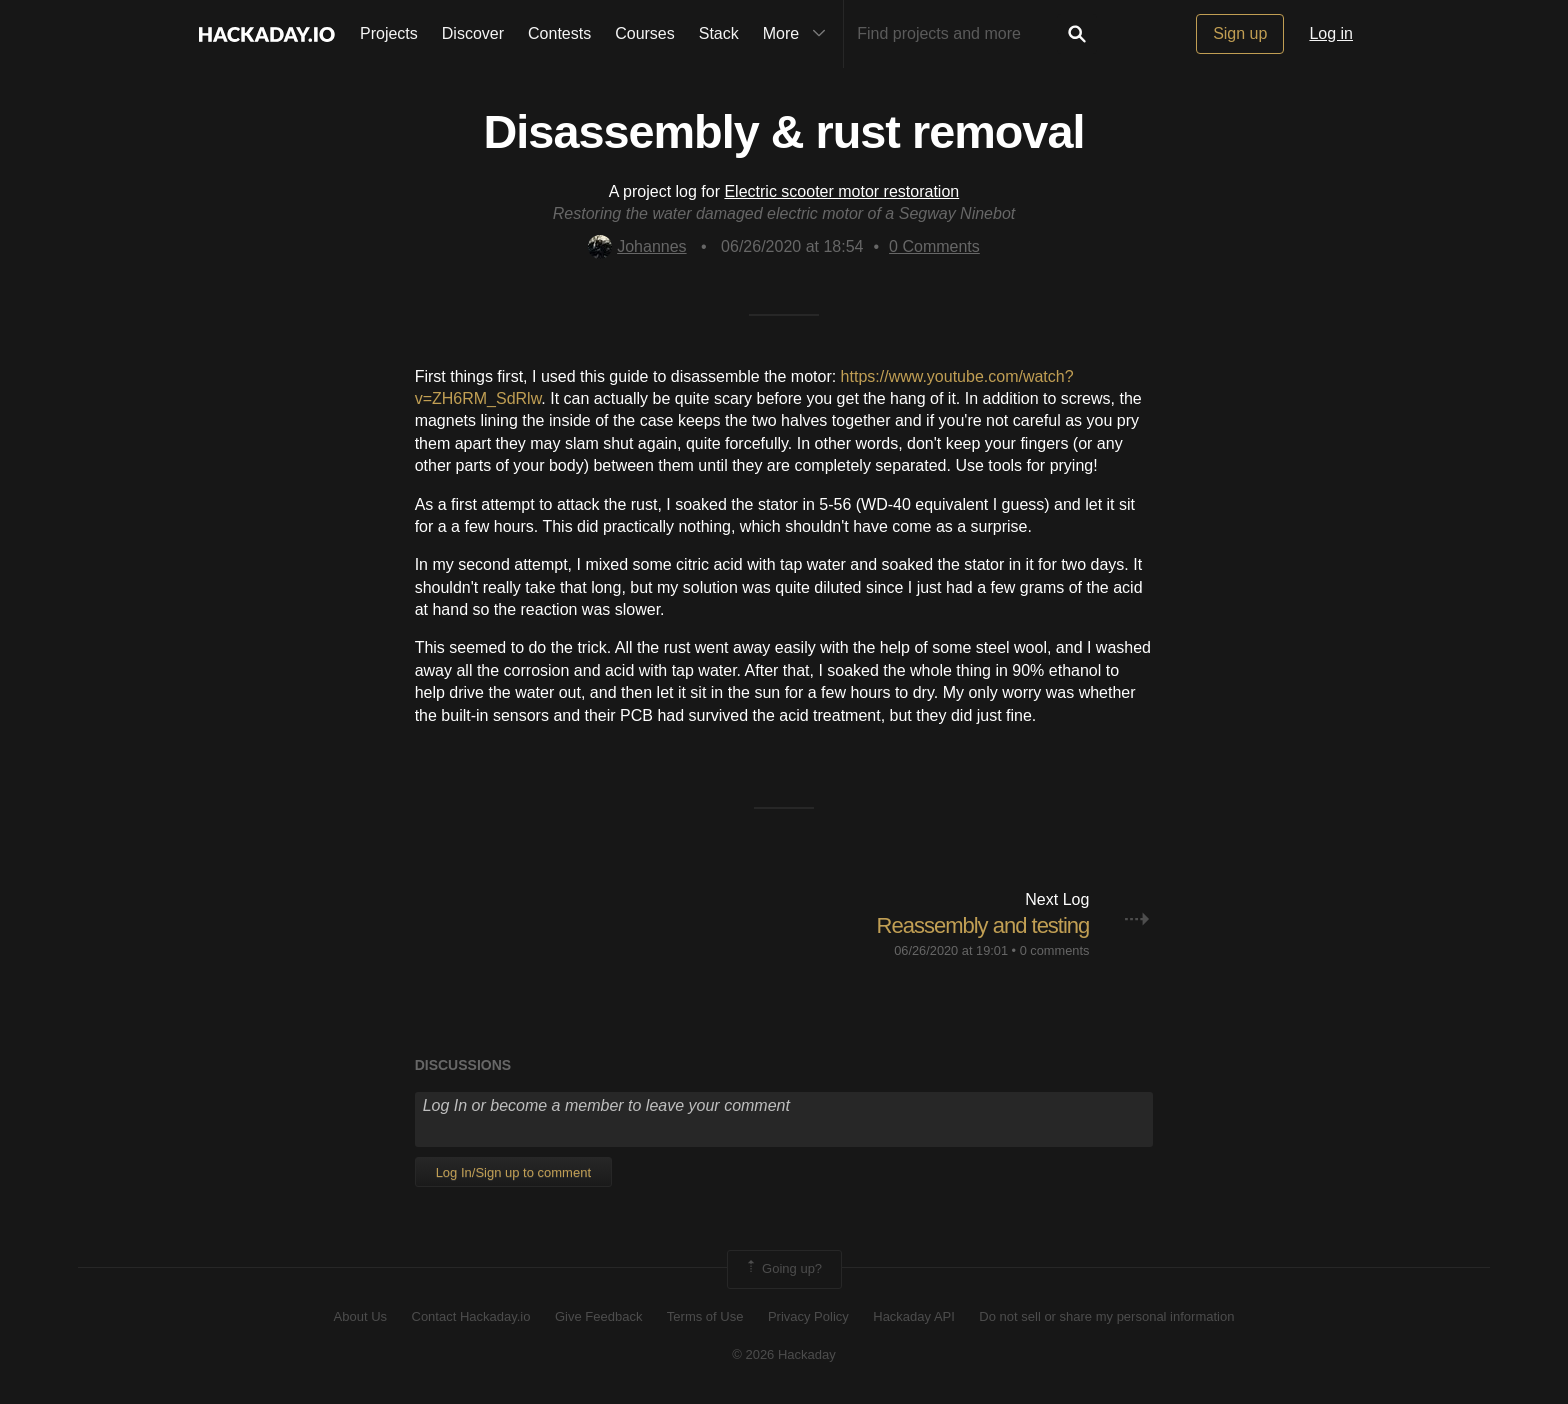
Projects (389, 33)
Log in (1331, 33)
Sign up (1240, 33)
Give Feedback (598, 1316)
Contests (559, 33)
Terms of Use (705, 1316)
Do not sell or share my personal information (1106, 1316)
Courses (645, 33)
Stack (719, 33)
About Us (360, 1316)
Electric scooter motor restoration (841, 191)
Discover (473, 33)
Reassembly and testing (983, 925)
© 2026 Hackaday (784, 1354)
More (799, 34)
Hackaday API (914, 1316)
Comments (934, 246)
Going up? (783, 1269)
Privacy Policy (808, 1316)
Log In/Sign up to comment (513, 1172)
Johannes (637, 246)
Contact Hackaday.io (471, 1316)
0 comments (1055, 950)
